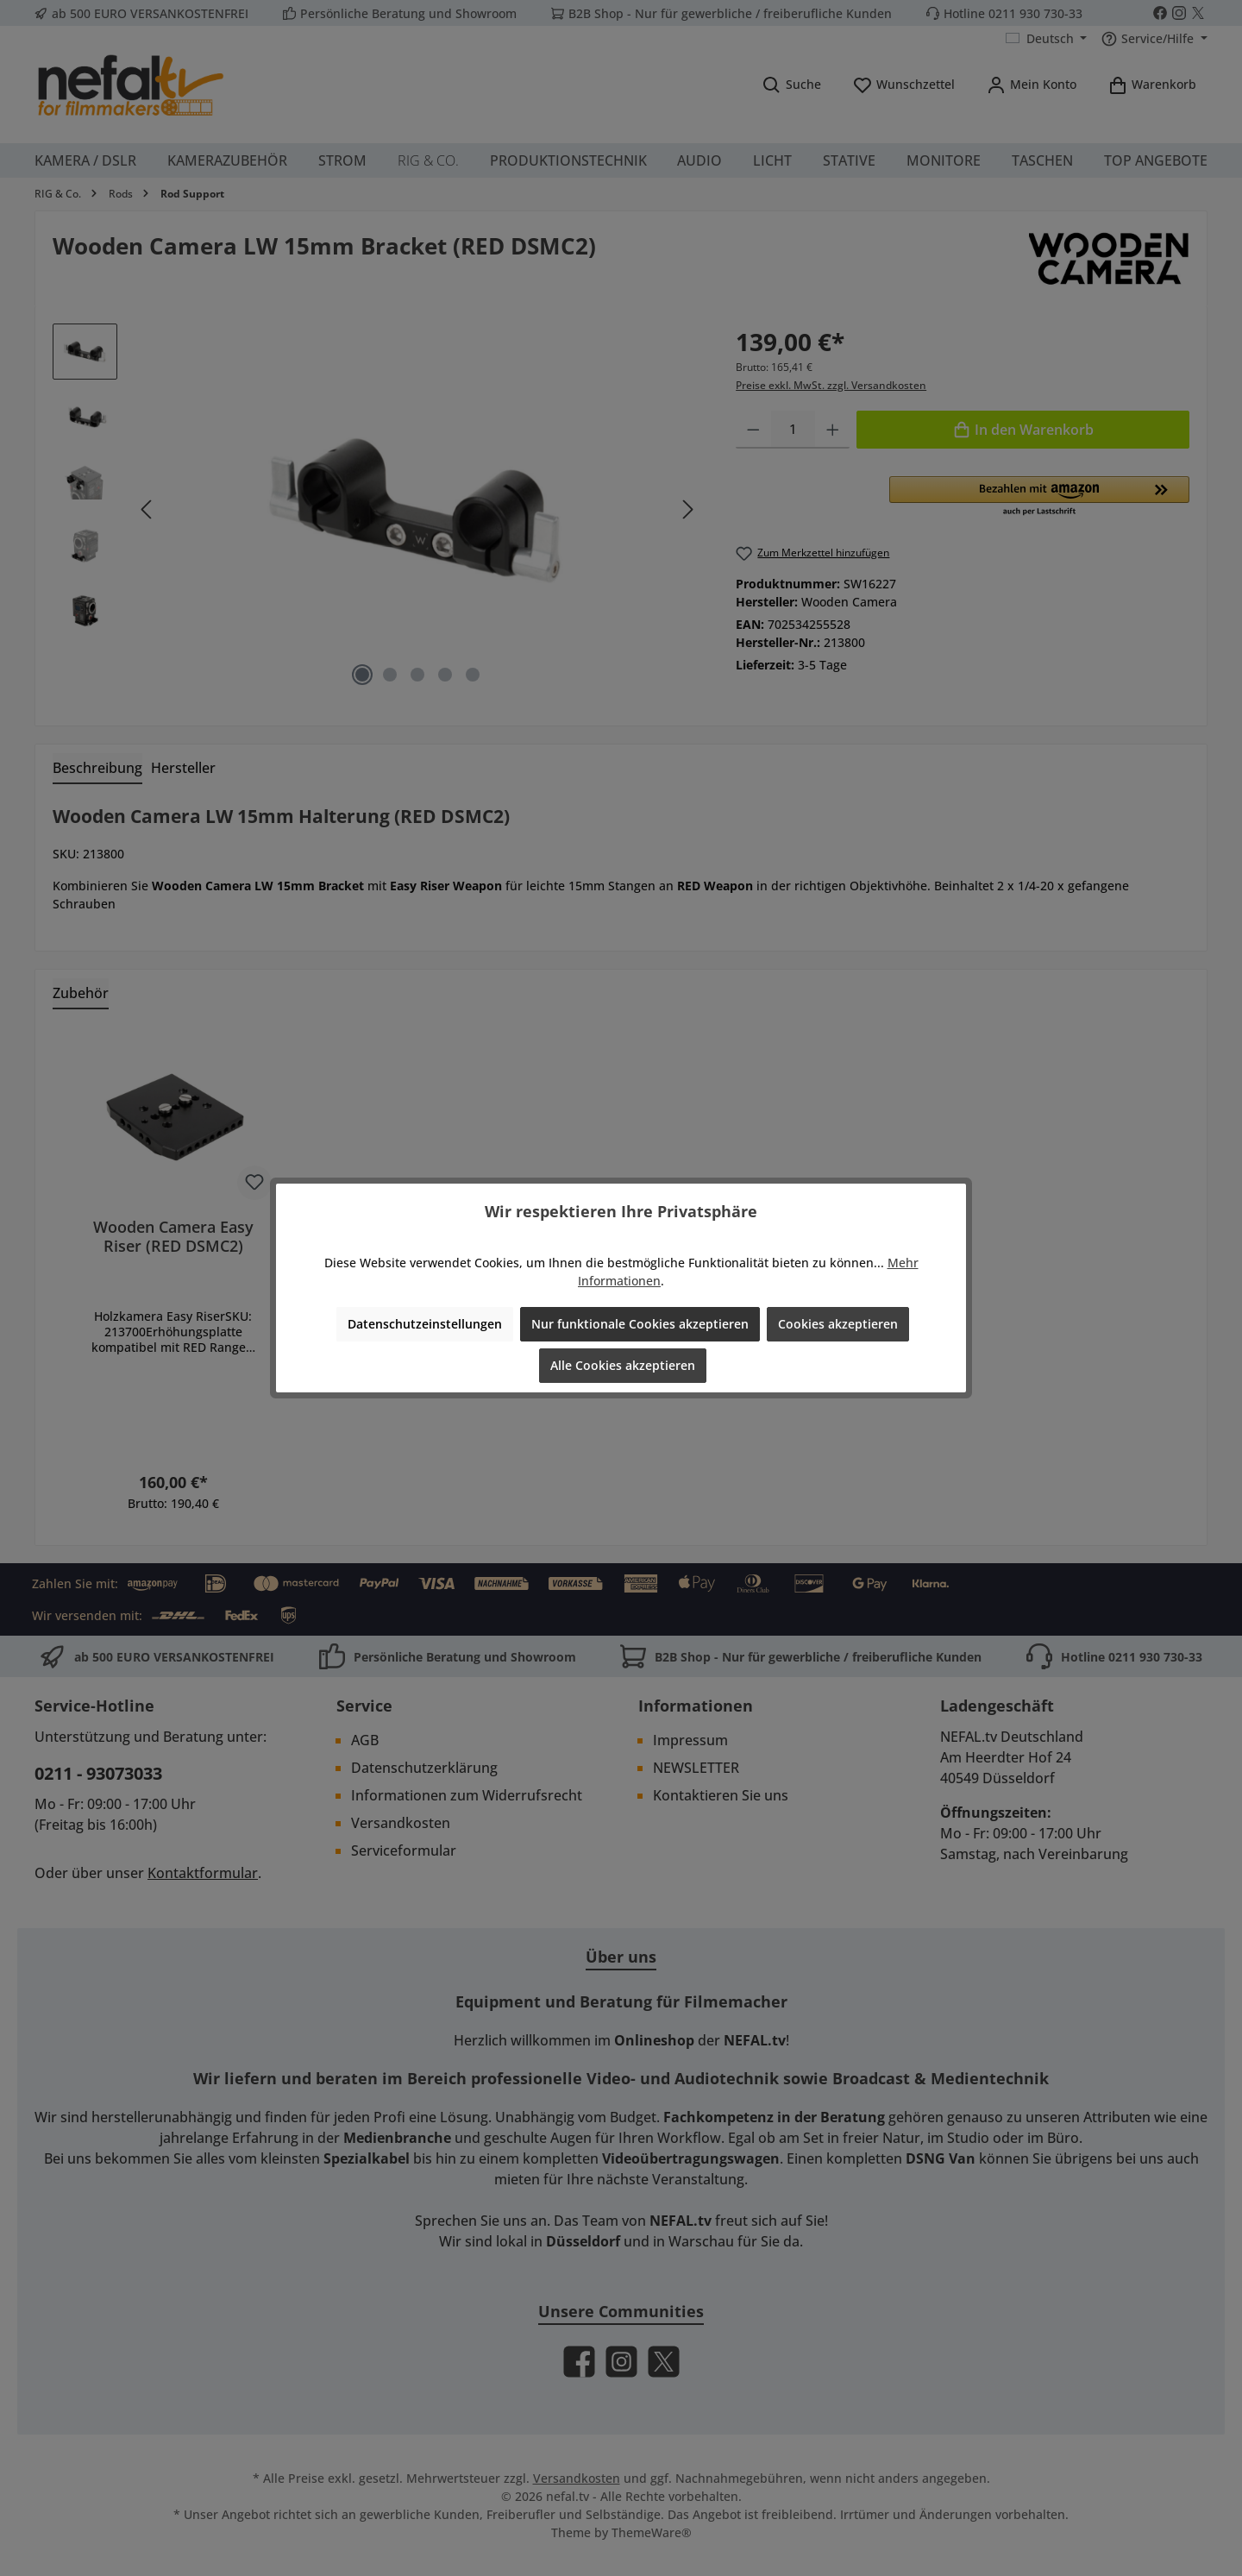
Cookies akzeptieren (838, 1324)
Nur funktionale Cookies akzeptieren (640, 1324)
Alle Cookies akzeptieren (622, 1365)
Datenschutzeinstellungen (425, 1324)
